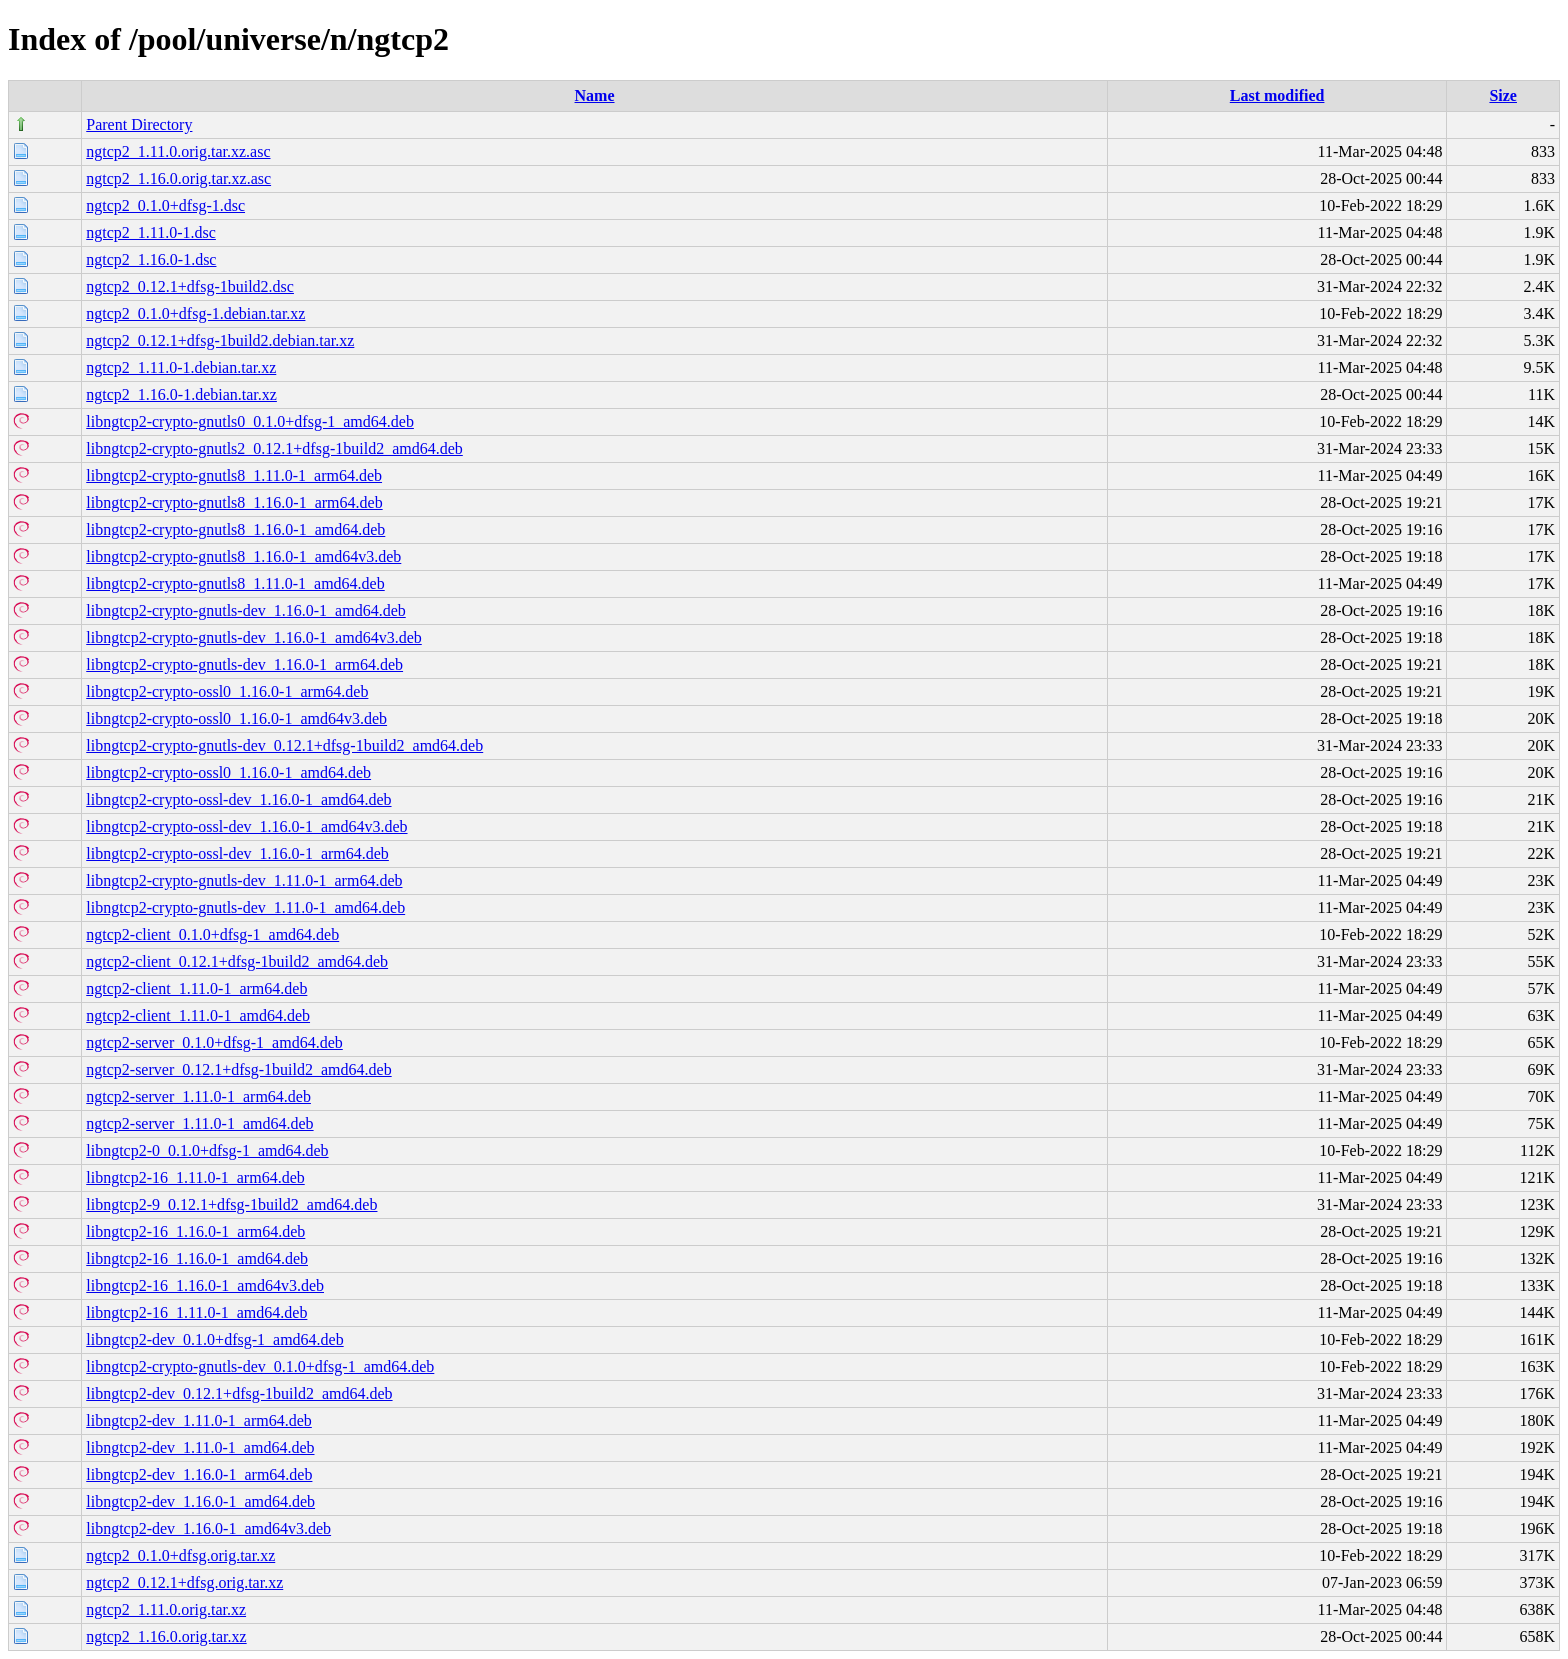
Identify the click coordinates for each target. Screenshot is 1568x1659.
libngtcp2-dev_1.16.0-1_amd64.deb (200, 1501)
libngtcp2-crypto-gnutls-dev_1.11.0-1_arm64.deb (244, 880)
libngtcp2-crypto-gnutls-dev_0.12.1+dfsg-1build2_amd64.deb (284, 745)
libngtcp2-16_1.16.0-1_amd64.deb (197, 1258)
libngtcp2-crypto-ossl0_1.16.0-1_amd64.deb (228, 772)
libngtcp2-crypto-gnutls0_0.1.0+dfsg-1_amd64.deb (250, 421)
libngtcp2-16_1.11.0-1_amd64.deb (196, 1312)
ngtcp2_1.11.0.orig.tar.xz (166, 1609)
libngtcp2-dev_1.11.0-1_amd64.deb (200, 1447)
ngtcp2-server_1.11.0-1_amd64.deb (199, 1123)
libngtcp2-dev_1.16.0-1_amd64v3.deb (208, 1528)
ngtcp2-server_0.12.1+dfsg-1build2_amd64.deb (238, 1069)
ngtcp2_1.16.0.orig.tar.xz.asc (178, 178)
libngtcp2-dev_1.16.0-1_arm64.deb (199, 1474)
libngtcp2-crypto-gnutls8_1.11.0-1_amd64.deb (235, 583)
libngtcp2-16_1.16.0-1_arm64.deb (195, 1231)
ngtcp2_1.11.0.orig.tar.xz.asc (178, 151)
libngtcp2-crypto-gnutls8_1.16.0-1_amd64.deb (235, 529)
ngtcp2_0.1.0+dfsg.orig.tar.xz (180, 1555)
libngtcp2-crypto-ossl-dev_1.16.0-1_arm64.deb (237, 853)
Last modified (1277, 95)
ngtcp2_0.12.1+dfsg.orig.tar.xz (184, 1582)
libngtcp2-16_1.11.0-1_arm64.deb (195, 1177)
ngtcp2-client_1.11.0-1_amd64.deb (198, 1015)
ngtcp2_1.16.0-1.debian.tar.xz (181, 394)
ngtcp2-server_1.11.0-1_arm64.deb (198, 1096)
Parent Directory (139, 124)
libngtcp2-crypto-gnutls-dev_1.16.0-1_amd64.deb (246, 610)
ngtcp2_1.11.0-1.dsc (151, 232)
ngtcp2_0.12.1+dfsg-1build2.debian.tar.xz (220, 340)
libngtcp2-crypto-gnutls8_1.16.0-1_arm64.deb (234, 502)
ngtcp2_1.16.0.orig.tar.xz (166, 1636)
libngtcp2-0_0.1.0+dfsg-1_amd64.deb (207, 1150)
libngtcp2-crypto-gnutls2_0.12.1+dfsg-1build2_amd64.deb (274, 448)
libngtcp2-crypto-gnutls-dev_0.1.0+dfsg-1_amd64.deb (260, 1366)
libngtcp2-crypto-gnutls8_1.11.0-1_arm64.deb (234, 475)
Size (1503, 95)
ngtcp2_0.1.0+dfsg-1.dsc (165, 205)
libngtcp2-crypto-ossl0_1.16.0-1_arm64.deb (227, 691)
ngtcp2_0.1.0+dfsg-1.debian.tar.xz (195, 313)
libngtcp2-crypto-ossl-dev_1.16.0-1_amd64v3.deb (246, 826)
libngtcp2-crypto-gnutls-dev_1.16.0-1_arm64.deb (244, 664)
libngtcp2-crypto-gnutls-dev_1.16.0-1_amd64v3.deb (254, 637)
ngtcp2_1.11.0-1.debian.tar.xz (181, 367)
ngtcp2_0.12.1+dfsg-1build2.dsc (190, 286)
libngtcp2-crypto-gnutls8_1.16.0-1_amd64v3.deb (243, 556)
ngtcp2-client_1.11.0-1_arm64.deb (196, 988)
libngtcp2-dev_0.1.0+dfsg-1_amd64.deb (214, 1339)
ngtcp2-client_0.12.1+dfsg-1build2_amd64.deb (237, 961)
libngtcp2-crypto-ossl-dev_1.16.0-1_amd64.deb (238, 799)
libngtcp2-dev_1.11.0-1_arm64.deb (199, 1420)
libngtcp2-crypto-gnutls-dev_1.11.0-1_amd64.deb (245, 907)
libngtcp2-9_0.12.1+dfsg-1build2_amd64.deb (231, 1204)
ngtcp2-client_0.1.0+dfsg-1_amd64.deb (212, 934)
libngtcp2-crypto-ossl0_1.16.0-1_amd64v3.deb (236, 718)
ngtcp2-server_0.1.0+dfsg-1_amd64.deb (214, 1042)
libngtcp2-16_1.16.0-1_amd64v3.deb (205, 1285)
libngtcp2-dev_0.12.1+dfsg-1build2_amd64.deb (239, 1393)
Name (595, 95)
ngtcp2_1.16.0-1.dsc (151, 259)
